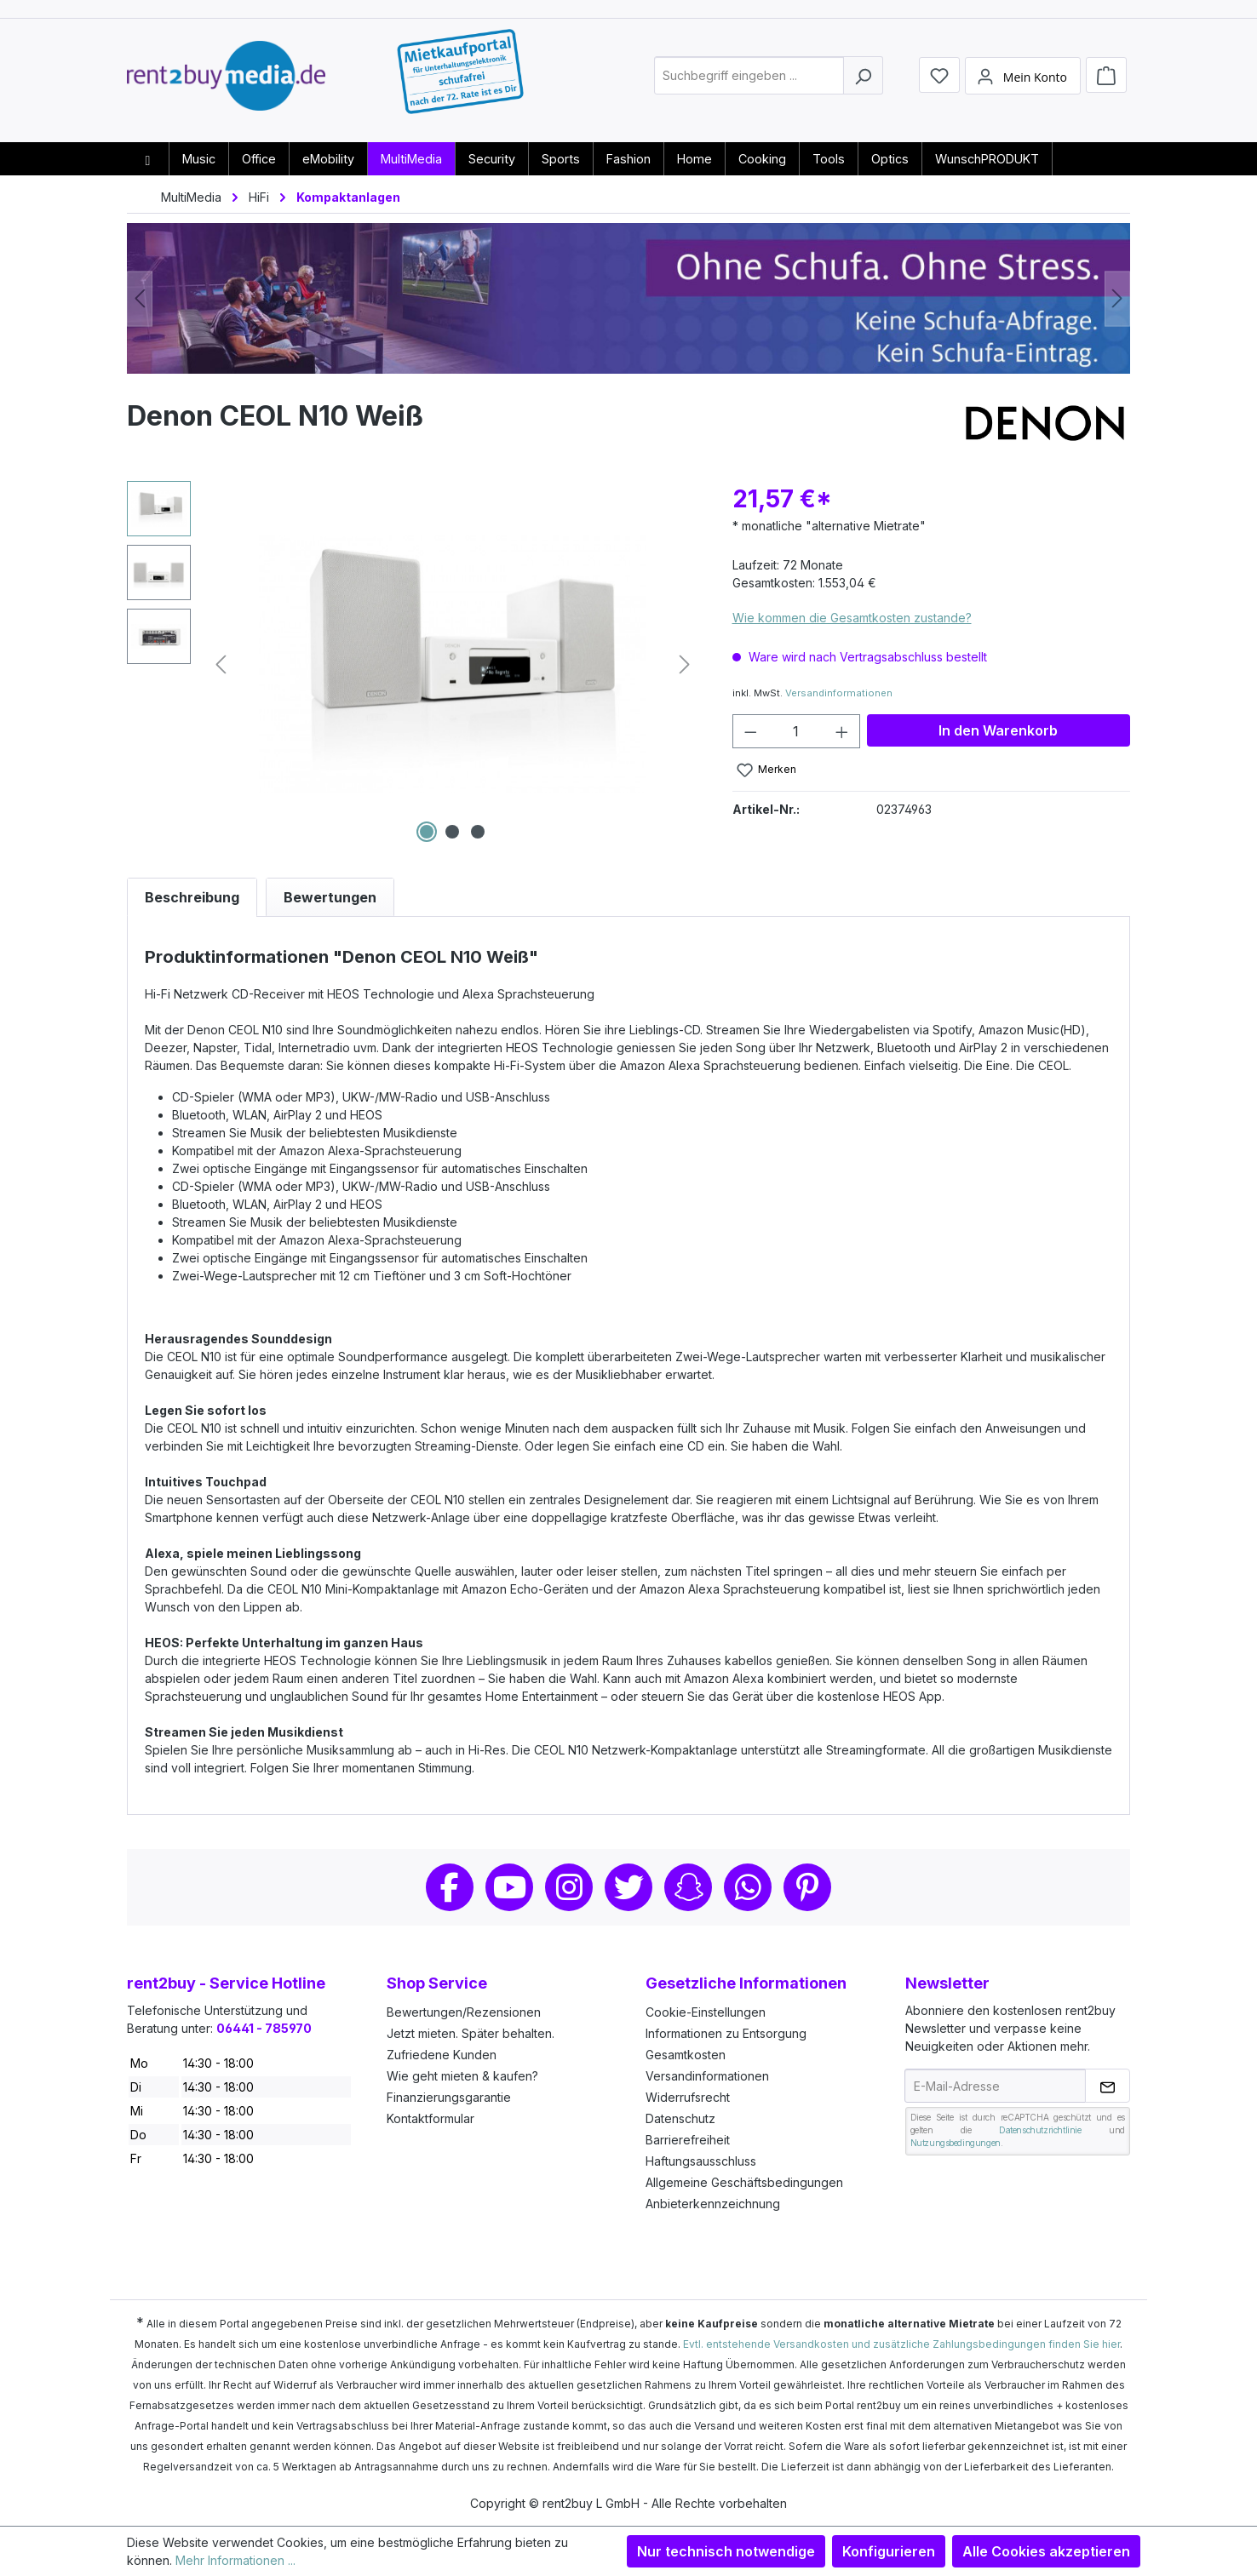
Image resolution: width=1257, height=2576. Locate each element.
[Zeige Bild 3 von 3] (478, 832)
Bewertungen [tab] (330, 897)
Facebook (450, 1887)
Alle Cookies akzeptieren (1046, 2551)
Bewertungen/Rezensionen (464, 2012)
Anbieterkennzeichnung (713, 2203)
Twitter (628, 1887)
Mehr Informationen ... (235, 2560)
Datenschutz (680, 2118)
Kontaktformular (430, 2118)
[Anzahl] (795, 731)
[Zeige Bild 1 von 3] (426, 832)
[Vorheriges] (139, 298)
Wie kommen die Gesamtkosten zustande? (852, 617)
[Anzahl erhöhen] (842, 731)
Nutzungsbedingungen (955, 2143)
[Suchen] (863, 79)
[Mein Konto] (1023, 79)
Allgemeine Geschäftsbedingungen (744, 2182)
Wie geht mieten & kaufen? (462, 2076)
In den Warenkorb (998, 730)
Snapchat (688, 1887)
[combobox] (749, 79)
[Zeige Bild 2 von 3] (452, 832)
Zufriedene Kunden (441, 2054)
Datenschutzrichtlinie (1040, 2130)
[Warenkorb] (1106, 78)
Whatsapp (748, 1887)
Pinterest (807, 1887)
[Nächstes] (1117, 298)
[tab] (192, 897)
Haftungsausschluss (701, 2161)
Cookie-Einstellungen (706, 2012)
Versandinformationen (839, 693)
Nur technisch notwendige (726, 2551)
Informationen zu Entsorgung (726, 2033)
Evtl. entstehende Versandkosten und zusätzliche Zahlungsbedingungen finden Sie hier (901, 2344)
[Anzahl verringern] (750, 731)
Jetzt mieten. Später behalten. (470, 2033)
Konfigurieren (888, 2551)
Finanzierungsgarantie (449, 2097)
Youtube (509, 1887)
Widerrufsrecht (688, 2097)
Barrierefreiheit (688, 2139)
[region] (412, 664)
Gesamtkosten (686, 2054)
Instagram (569, 1887)
